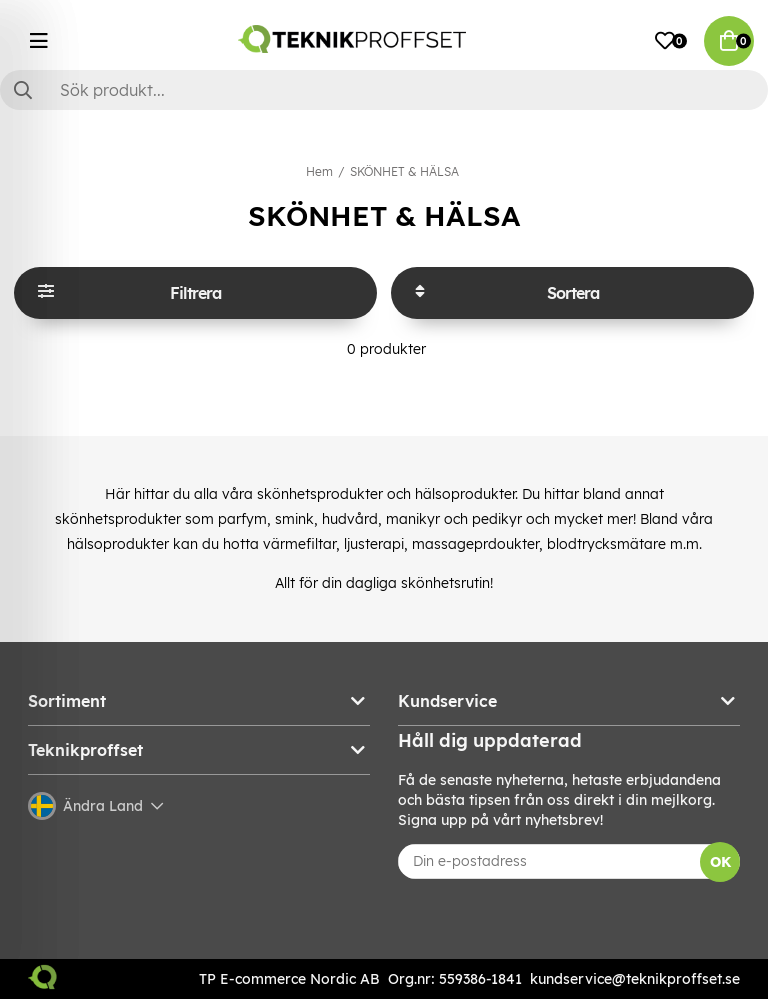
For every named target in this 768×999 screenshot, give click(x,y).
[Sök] (384, 90)
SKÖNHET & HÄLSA (404, 171)
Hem (319, 171)
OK (720, 862)
